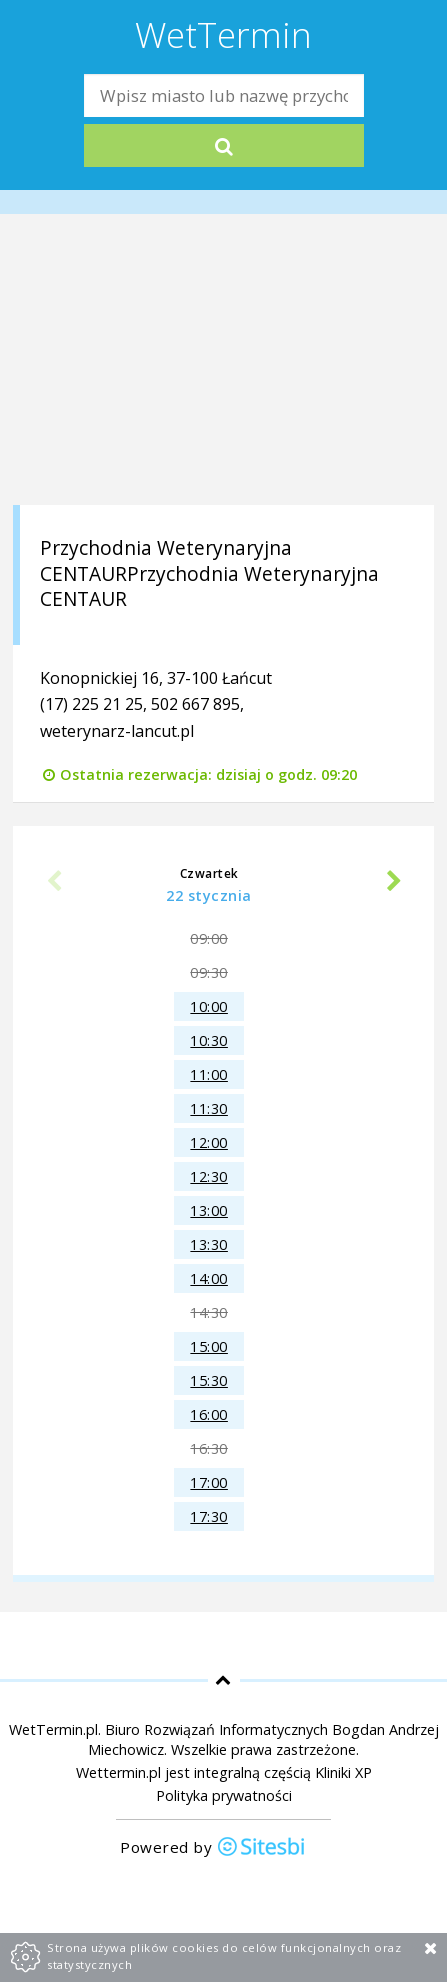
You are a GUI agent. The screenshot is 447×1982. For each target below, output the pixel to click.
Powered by (213, 1848)
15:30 (209, 1380)
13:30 (209, 1244)
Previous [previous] (53, 882)
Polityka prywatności (224, 1795)
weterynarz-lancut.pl (117, 731)
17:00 (209, 1482)
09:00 (209, 938)
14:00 (209, 1278)
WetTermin (223, 34)
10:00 (209, 1006)
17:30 (209, 1516)
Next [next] (393, 882)
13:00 (209, 1210)
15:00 (209, 1346)
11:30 (209, 1108)
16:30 (209, 1448)
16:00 (209, 1414)
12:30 (209, 1176)
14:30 (209, 1312)
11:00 (209, 1074)
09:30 (209, 972)
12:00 (209, 1142)
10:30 (209, 1040)
